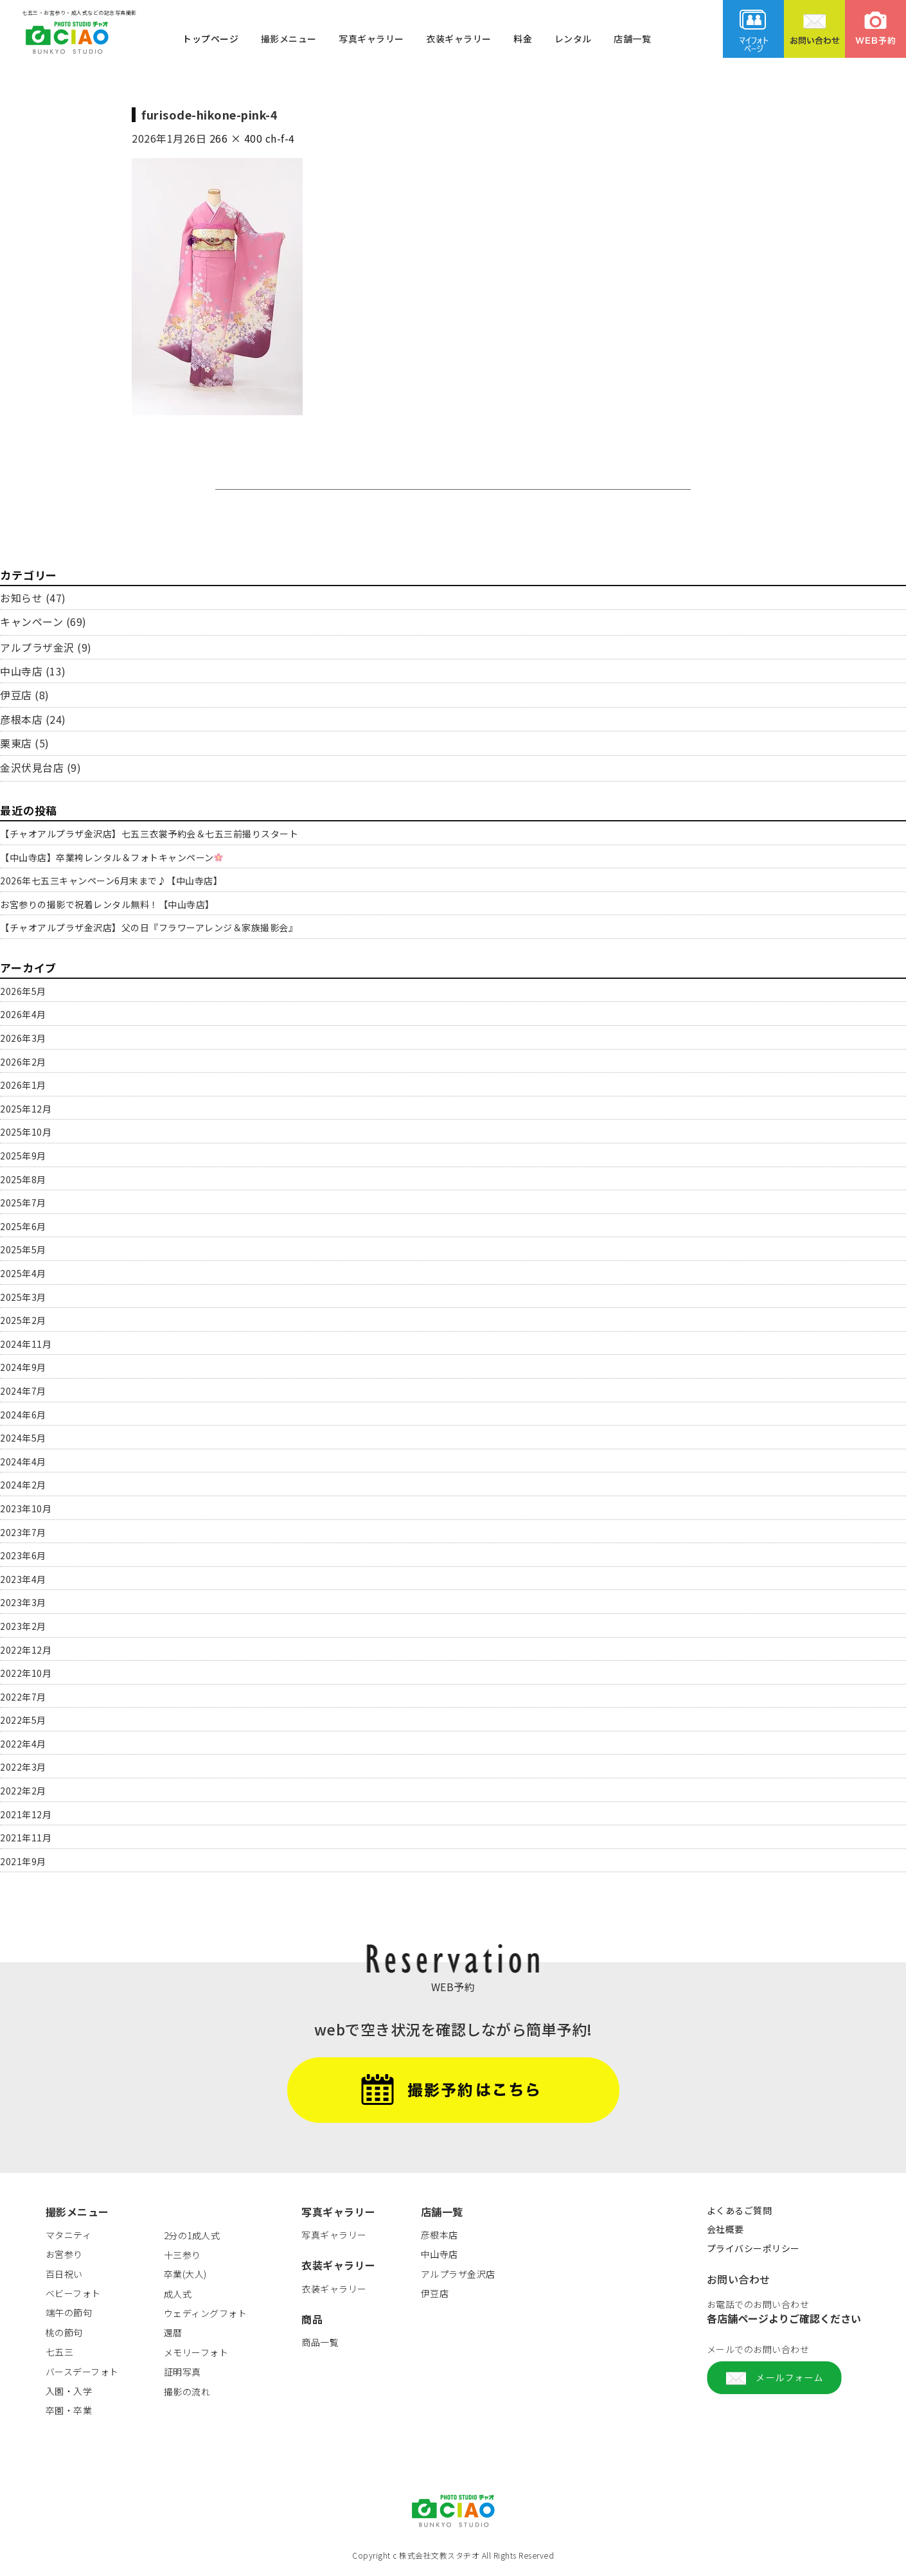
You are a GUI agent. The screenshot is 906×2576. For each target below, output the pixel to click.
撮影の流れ (187, 2391)
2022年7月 (23, 1696)
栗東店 (16, 743)
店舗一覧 (632, 37)
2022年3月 (23, 1766)
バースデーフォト (82, 2371)
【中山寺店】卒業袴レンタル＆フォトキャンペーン (111, 857)
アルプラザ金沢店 (458, 2273)
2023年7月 (23, 1532)
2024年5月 (23, 1437)
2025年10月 (25, 1131)
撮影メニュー (289, 37)
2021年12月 (25, 1814)
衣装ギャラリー (459, 37)
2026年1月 (23, 1084)
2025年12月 (25, 1108)
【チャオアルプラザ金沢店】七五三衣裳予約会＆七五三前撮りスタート (149, 833)
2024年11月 (25, 1343)
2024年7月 (23, 1390)
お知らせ (21, 597)
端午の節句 (69, 2312)
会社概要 (725, 2229)
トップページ (210, 37)
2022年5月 (23, 1719)
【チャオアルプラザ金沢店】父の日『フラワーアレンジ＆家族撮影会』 (149, 927)
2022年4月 (23, 1743)
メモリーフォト (196, 2352)
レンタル (573, 37)
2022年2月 (23, 1790)
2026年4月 (23, 1014)
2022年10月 (25, 1673)
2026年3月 (23, 1038)
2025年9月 (23, 1155)
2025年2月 (23, 1320)
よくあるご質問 (739, 2210)
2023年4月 (23, 1579)
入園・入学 (69, 2390)
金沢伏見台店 (32, 767)
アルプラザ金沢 (37, 647)
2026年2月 (23, 1061)
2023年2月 (23, 1626)
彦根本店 (21, 719)
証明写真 (182, 2371)
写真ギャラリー (371, 37)
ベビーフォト (73, 2293)
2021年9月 (23, 1861)
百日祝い (64, 2273)
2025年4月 (23, 1273)
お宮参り (64, 2254)
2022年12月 (25, 1649)
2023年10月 (25, 1508)
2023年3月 (23, 1602)
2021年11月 (25, 1837)
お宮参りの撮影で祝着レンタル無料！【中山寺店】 (107, 904)
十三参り (182, 2254)
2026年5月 (23, 991)
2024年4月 (23, 1461)
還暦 (173, 2332)
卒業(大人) (185, 2273)
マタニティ (69, 2234)
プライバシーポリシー (753, 2248)
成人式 (178, 2293)
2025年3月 (23, 1297)
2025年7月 (23, 1202)
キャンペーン (31, 621)
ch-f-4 (280, 138)
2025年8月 (23, 1179)
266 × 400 (236, 138)
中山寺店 (21, 671)
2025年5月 (23, 1249)
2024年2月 (23, 1484)
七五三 (60, 2351)
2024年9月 (23, 1367)
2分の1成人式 (192, 2235)
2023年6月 (23, 1555)
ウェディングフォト (205, 2313)
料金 (522, 37)
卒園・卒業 (69, 2410)
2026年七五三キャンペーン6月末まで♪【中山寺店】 (111, 880)
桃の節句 (64, 2332)
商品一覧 (320, 2342)
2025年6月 (23, 1226)
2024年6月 (23, 1414)
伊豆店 (16, 694)
